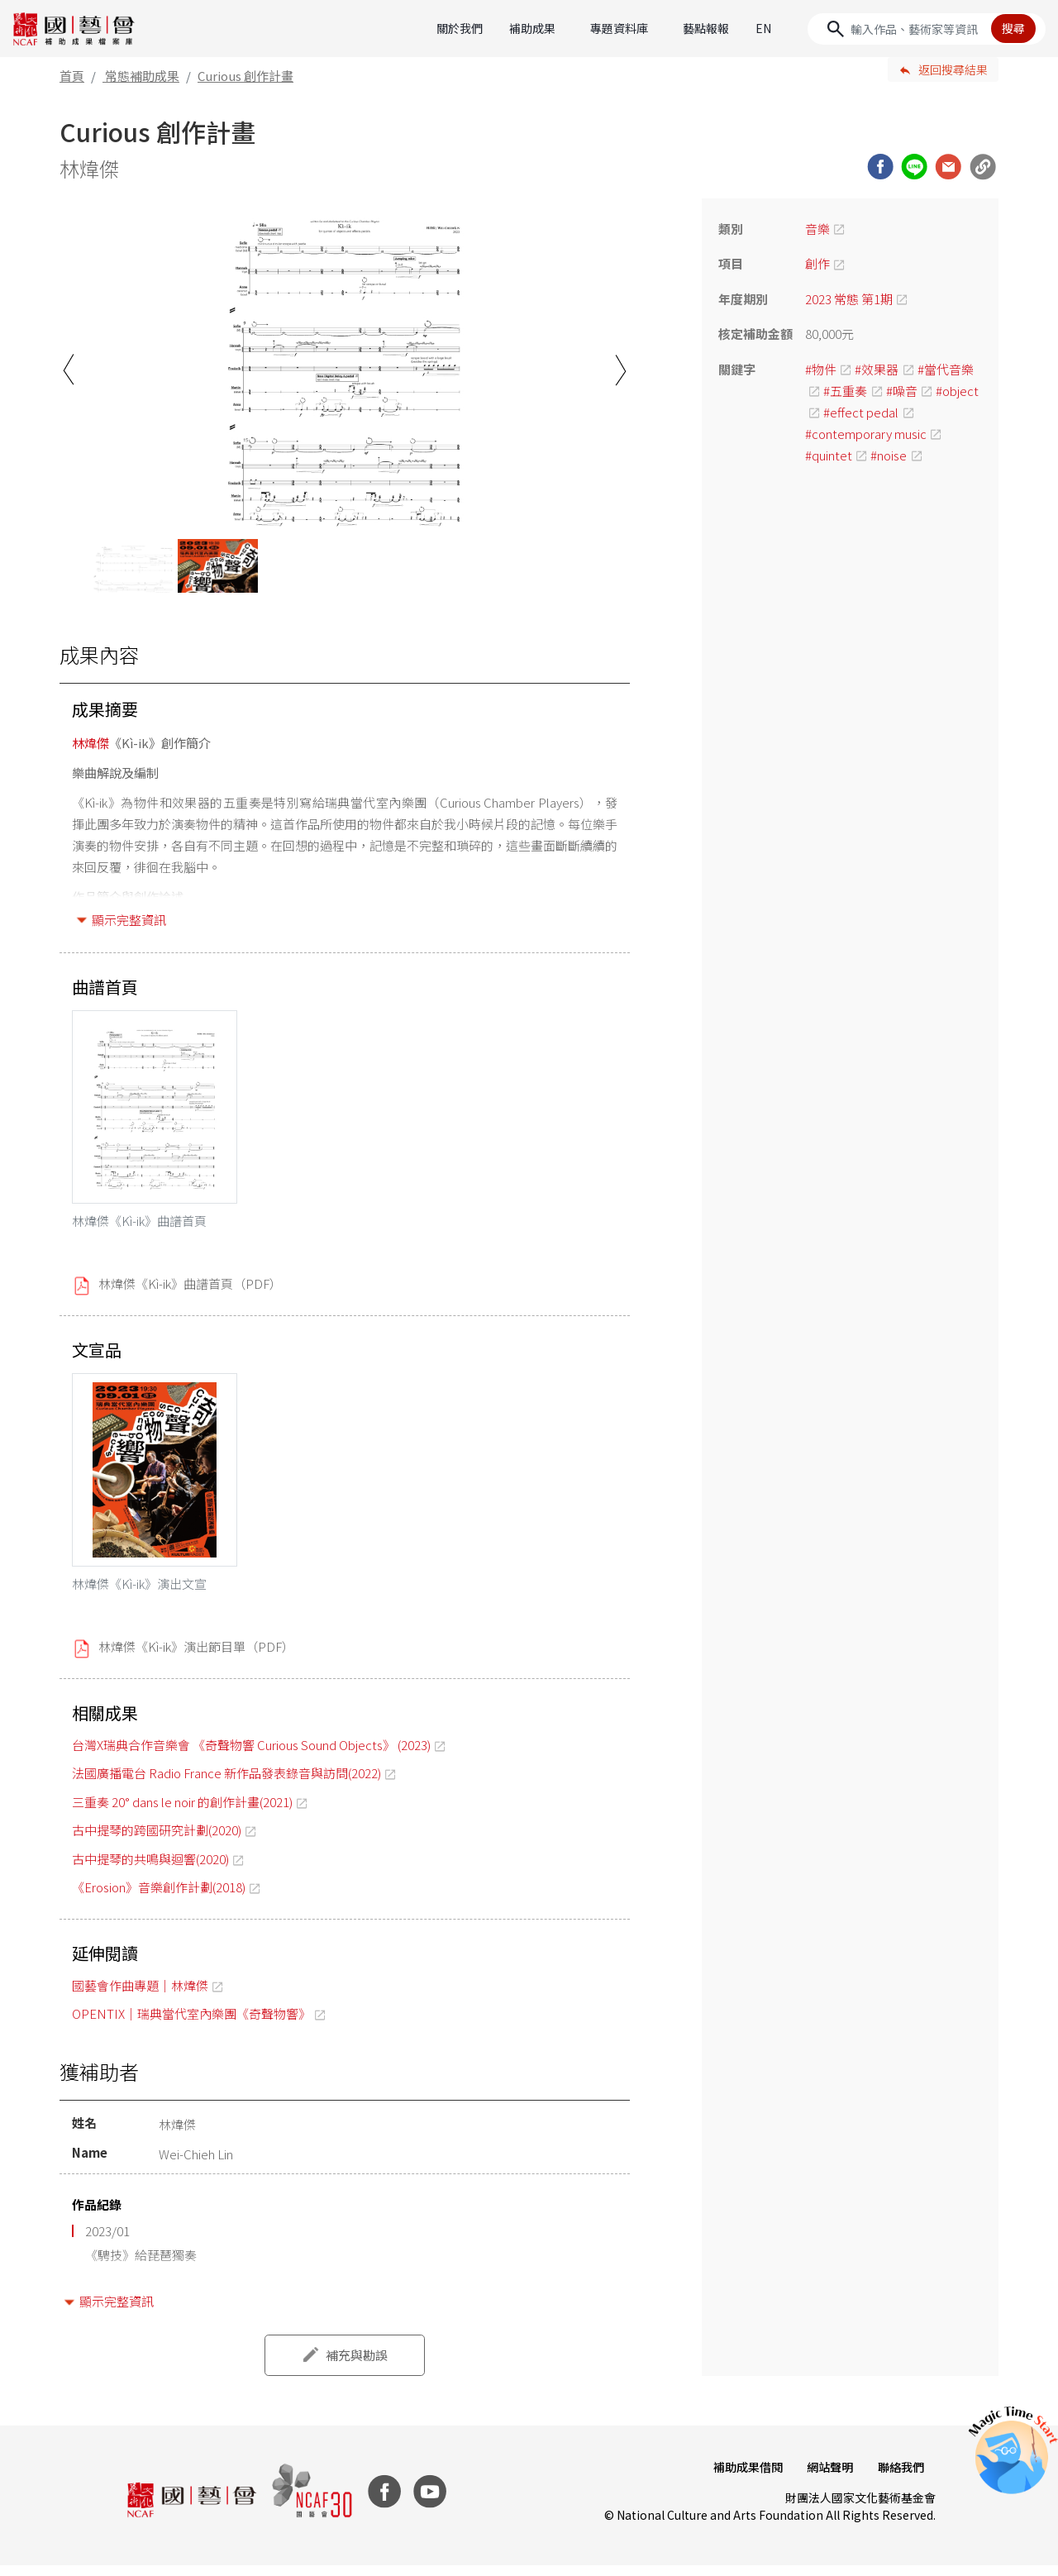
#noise (888, 455)
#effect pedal (860, 412)
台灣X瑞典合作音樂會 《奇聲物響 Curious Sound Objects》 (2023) (251, 1755)
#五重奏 (845, 390)
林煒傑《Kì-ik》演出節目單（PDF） (196, 1657)
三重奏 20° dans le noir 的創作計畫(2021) (182, 1812)
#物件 (820, 369)
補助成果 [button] (532, 28)
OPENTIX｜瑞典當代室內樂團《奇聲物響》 (191, 2024)
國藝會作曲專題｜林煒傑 (140, 1996)
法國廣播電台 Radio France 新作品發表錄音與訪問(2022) (226, 1783)
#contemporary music (866, 433)
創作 (817, 263)
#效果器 (876, 369)
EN (763, 28)
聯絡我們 (899, 2477)
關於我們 (459, 28)
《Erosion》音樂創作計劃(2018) (158, 1897)
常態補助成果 (142, 75)
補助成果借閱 (742, 2477)
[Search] (927, 29)
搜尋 (1013, 28)
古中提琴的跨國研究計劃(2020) (156, 1840)
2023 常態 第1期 (849, 299)
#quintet (828, 455)
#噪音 (901, 390)
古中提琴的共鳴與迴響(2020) (150, 1869)
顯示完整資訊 (129, 919)
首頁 (72, 75)
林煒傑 (90, 742)
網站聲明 (826, 2477)
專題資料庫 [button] (619, 28)
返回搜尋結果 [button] (953, 69)
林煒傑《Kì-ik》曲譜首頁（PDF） (190, 1289)
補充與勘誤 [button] (357, 2365)
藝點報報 (706, 28)
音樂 (817, 228)
